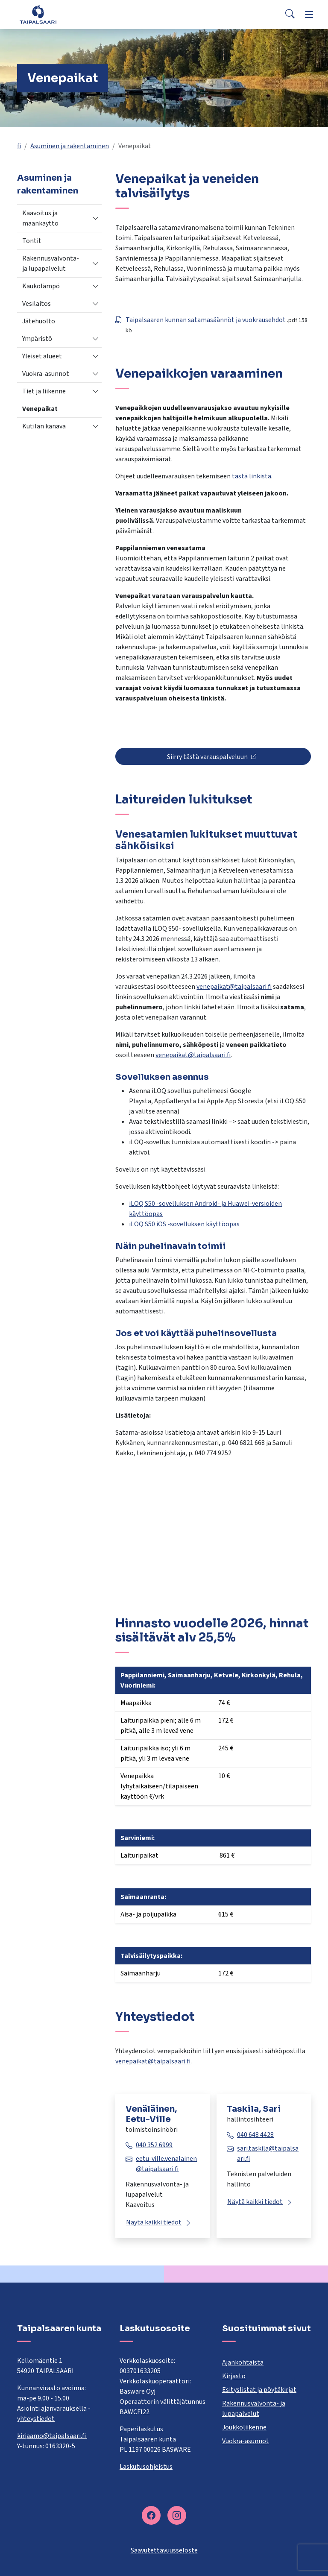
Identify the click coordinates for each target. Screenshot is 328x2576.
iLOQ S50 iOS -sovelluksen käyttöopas (184, 1224)
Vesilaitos (36, 303)
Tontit (31, 241)
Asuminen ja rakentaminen (69, 146)
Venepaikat (40, 408)
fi (19, 146)
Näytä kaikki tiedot (154, 2222)
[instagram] (176, 2515)
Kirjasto (234, 2376)
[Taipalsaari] (39, 14)
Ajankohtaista (243, 2362)
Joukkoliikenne (244, 2427)
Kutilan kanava (44, 426)
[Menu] (309, 14)
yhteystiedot (36, 2419)
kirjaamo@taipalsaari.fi (52, 2436)
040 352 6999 (154, 2145)
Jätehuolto (38, 321)
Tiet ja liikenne (44, 391)
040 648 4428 (255, 2134)
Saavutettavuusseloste (164, 2550)
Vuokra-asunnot (45, 373)
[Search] (290, 14)
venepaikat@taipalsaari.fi (234, 986)
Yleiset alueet (42, 356)
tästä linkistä (251, 476)
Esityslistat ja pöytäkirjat (259, 2389)
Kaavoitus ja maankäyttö (40, 218)
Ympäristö (37, 338)
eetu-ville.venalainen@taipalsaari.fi (166, 2164)
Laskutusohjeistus (146, 2466)
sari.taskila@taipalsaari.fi (268, 2153)
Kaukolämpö (41, 286)
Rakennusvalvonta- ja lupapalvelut (50, 263)
